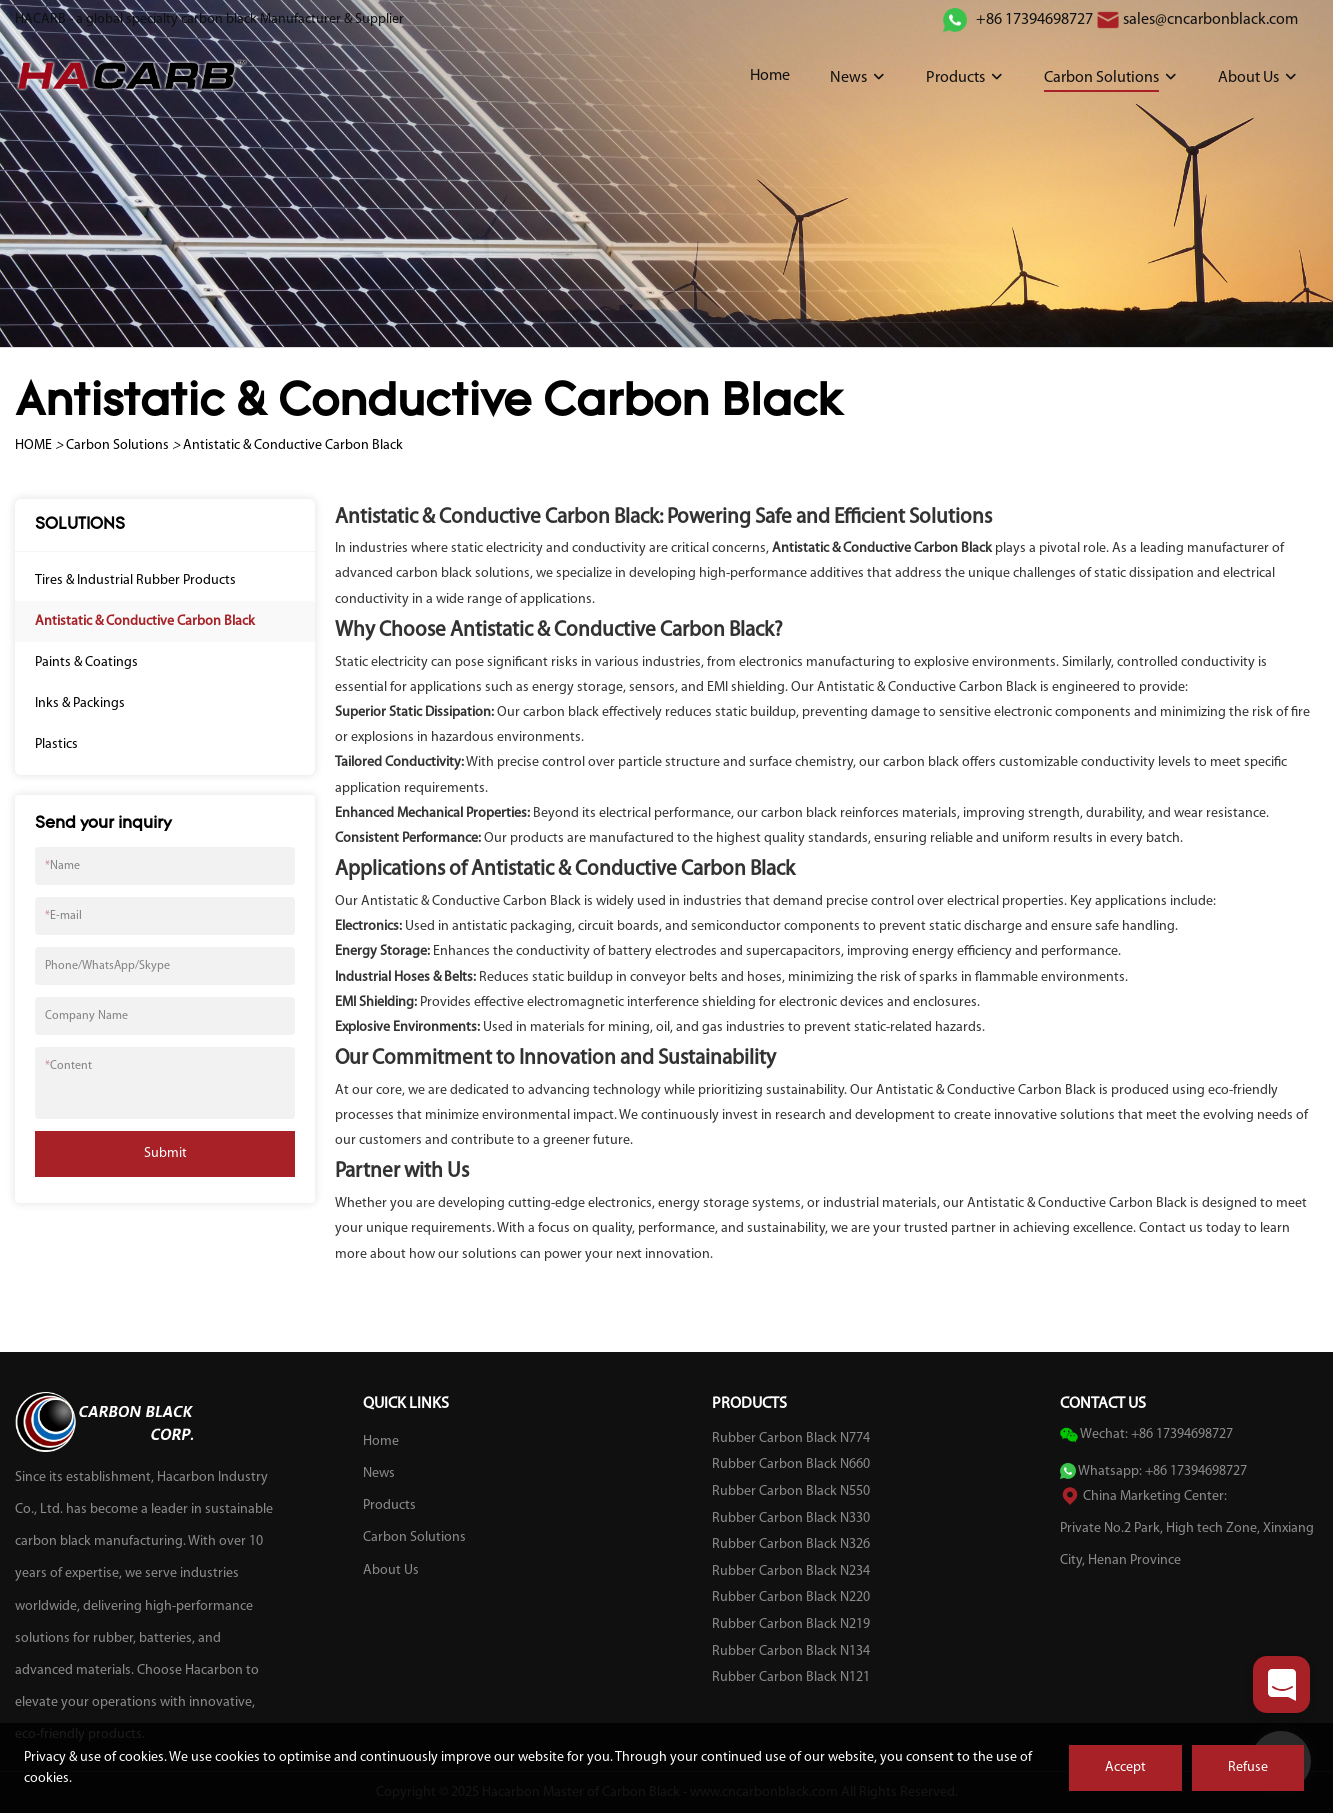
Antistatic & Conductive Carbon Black (293, 445)
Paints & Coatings (86, 662)
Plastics (56, 744)
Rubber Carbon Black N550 (791, 1491)
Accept (1125, 1767)
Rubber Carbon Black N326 (791, 1544)
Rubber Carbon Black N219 (791, 1624)
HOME (33, 445)
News (848, 78)
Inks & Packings (80, 703)
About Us (1248, 78)
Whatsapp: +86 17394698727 (1162, 1471)
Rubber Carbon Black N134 (791, 1651)
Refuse (1248, 1767)
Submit (165, 1153)
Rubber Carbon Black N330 (791, 1518)
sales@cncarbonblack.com (1210, 20)
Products (955, 78)
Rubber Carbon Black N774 (791, 1438)
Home (770, 76)
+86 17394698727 (1033, 20)
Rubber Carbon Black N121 (791, 1677)
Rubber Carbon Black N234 (791, 1571)
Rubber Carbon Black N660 (791, 1464)
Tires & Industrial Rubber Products (135, 580)
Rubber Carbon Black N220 (791, 1597)
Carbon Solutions (1101, 78)
